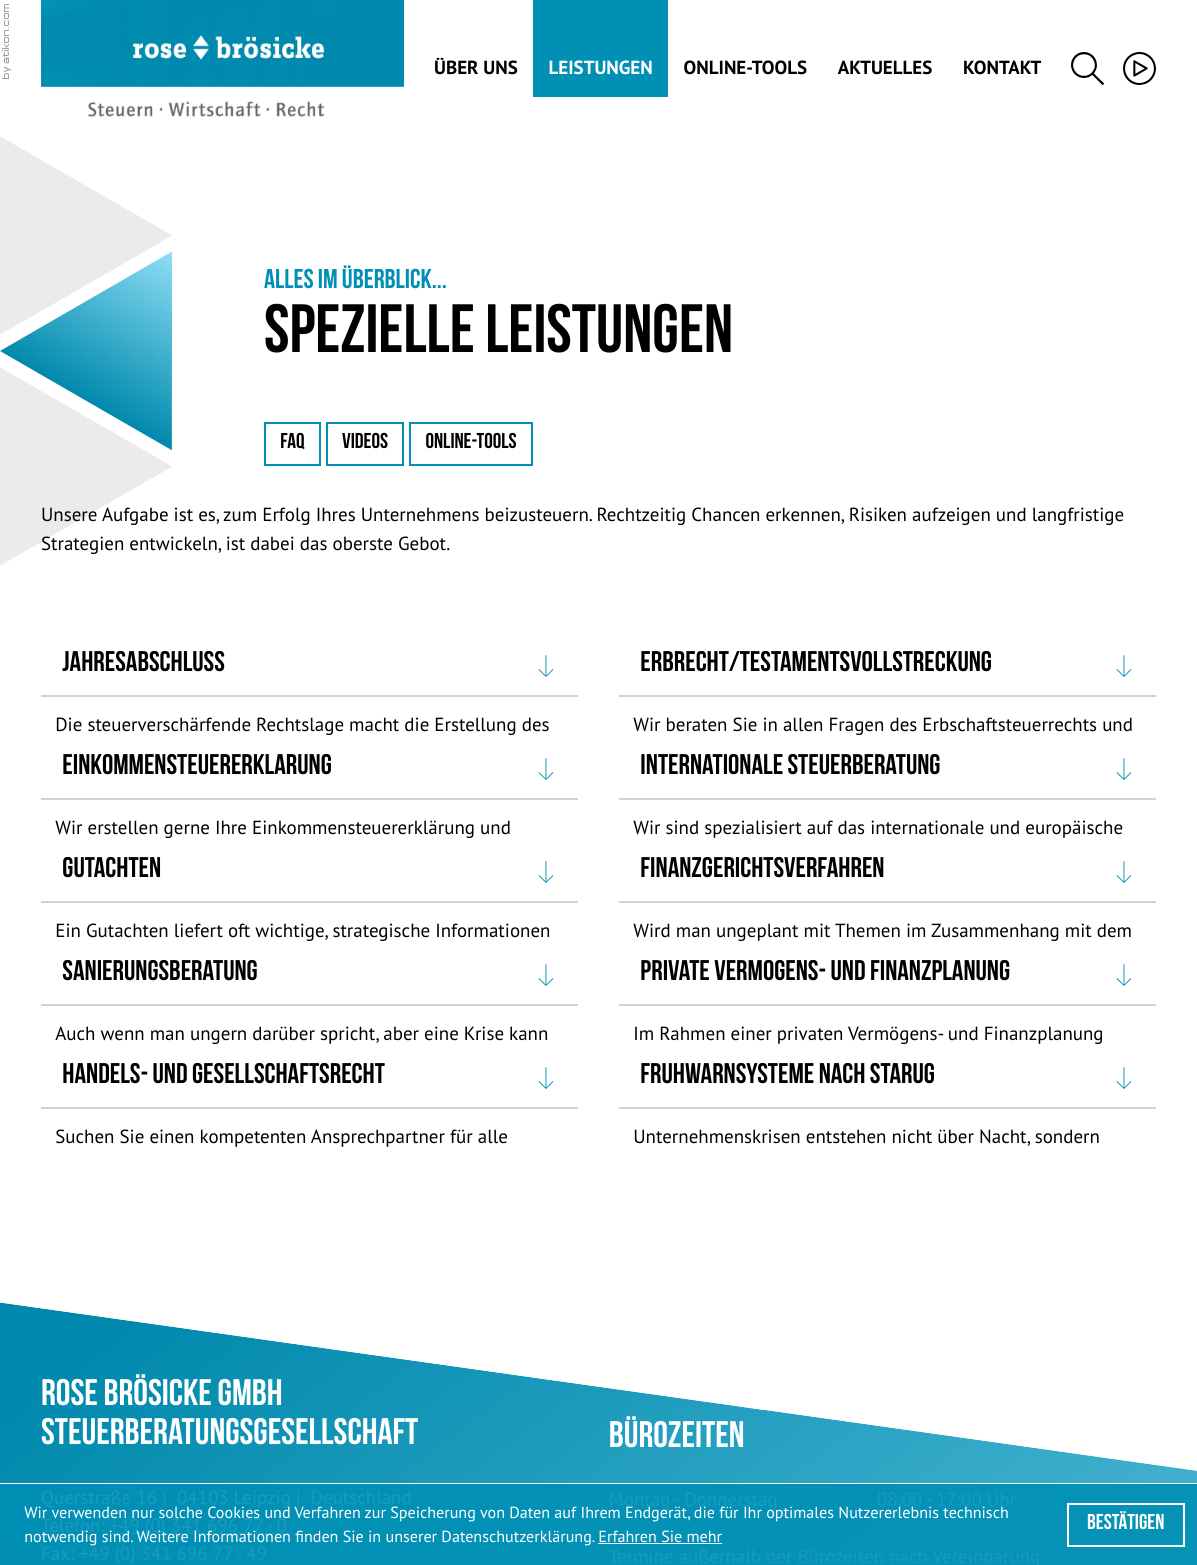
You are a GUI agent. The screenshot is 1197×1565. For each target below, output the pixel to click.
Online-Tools (745, 68)
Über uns (476, 68)
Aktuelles (885, 68)
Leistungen (601, 68)
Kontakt (1002, 68)
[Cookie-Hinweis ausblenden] (1126, 1525)
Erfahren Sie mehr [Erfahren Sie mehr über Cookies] (660, 1537)
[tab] (309, 666)
